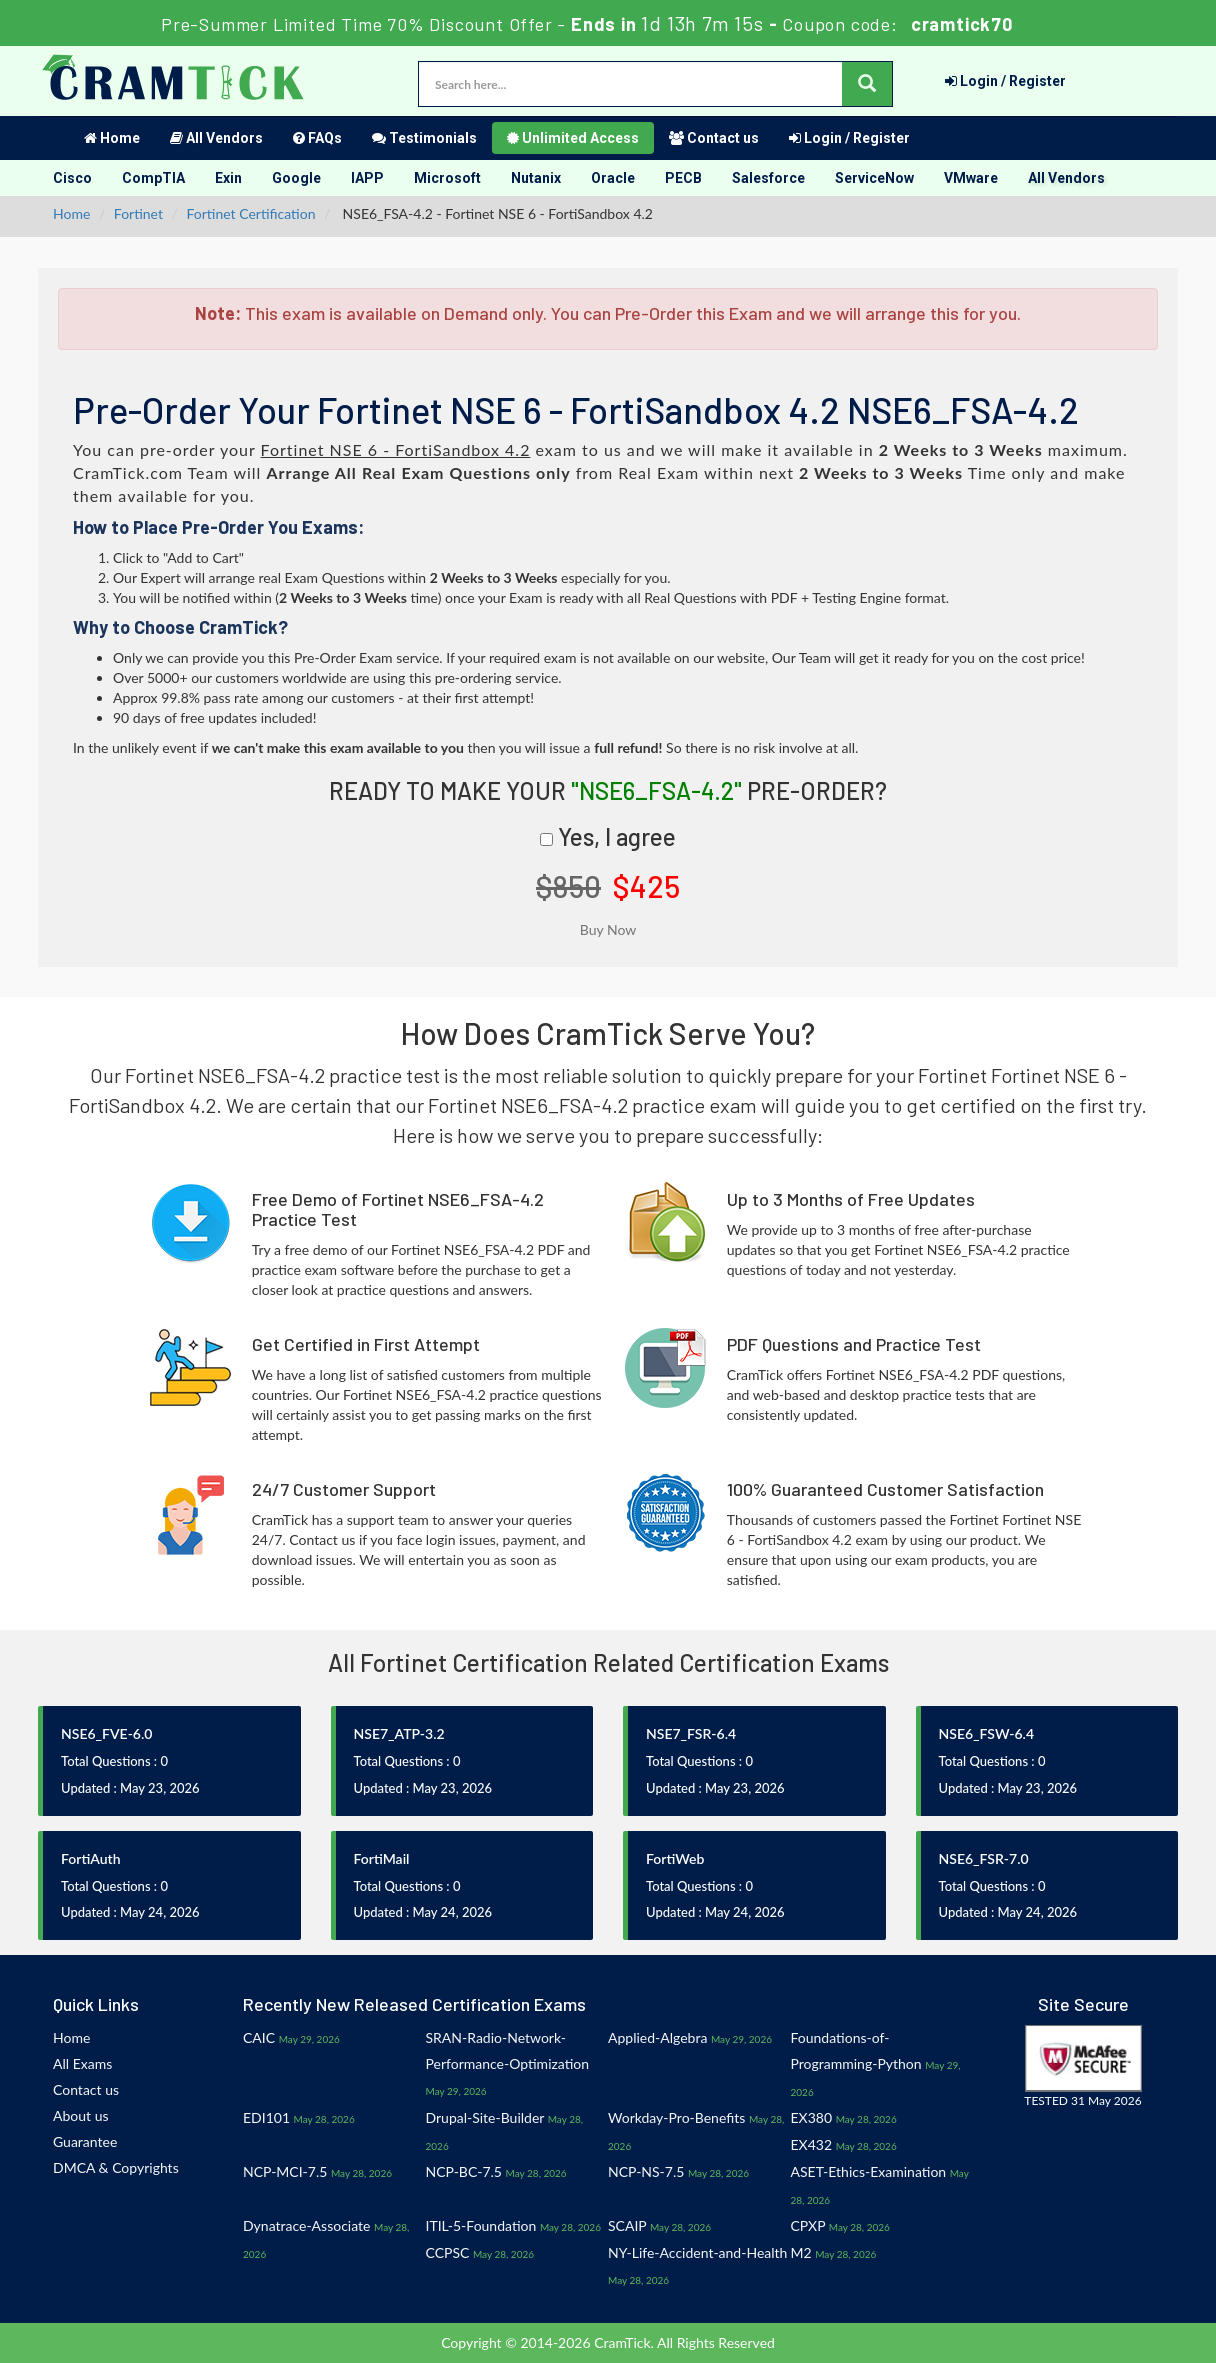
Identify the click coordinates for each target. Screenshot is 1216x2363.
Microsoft (447, 178)
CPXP (808, 2225)
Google (296, 178)
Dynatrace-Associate (306, 2225)
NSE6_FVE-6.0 (106, 1733)
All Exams (82, 2063)
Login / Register (1005, 81)
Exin (228, 178)
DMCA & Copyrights (116, 2167)
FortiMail (382, 1858)
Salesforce (768, 178)
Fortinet (138, 213)
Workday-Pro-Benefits (676, 2117)
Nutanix (536, 178)
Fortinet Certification (251, 213)
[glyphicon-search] (867, 84)
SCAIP (627, 2225)
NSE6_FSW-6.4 (987, 1733)
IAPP (367, 178)
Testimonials (424, 138)
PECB (683, 178)
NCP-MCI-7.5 (285, 2171)
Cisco (72, 178)
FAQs (317, 138)
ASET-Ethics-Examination (869, 2171)
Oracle (613, 178)
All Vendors (216, 138)
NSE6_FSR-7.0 (984, 1858)
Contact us (714, 138)
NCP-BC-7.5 (464, 2171)
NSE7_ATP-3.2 (399, 1733)
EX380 (812, 2117)
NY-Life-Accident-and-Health (697, 2252)
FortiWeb (675, 1858)
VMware (971, 178)
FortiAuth (91, 1858)
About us (81, 2115)
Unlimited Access (573, 138)
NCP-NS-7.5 (646, 2171)
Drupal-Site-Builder (485, 2117)
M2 (801, 2252)
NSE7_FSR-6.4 (691, 1733)
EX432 (812, 2144)
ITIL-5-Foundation (481, 2225)
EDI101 (266, 2117)
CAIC (259, 2037)
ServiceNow (874, 178)
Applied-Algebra (657, 2037)
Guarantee (85, 2141)
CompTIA (153, 178)
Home (112, 138)
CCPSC (448, 2252)
